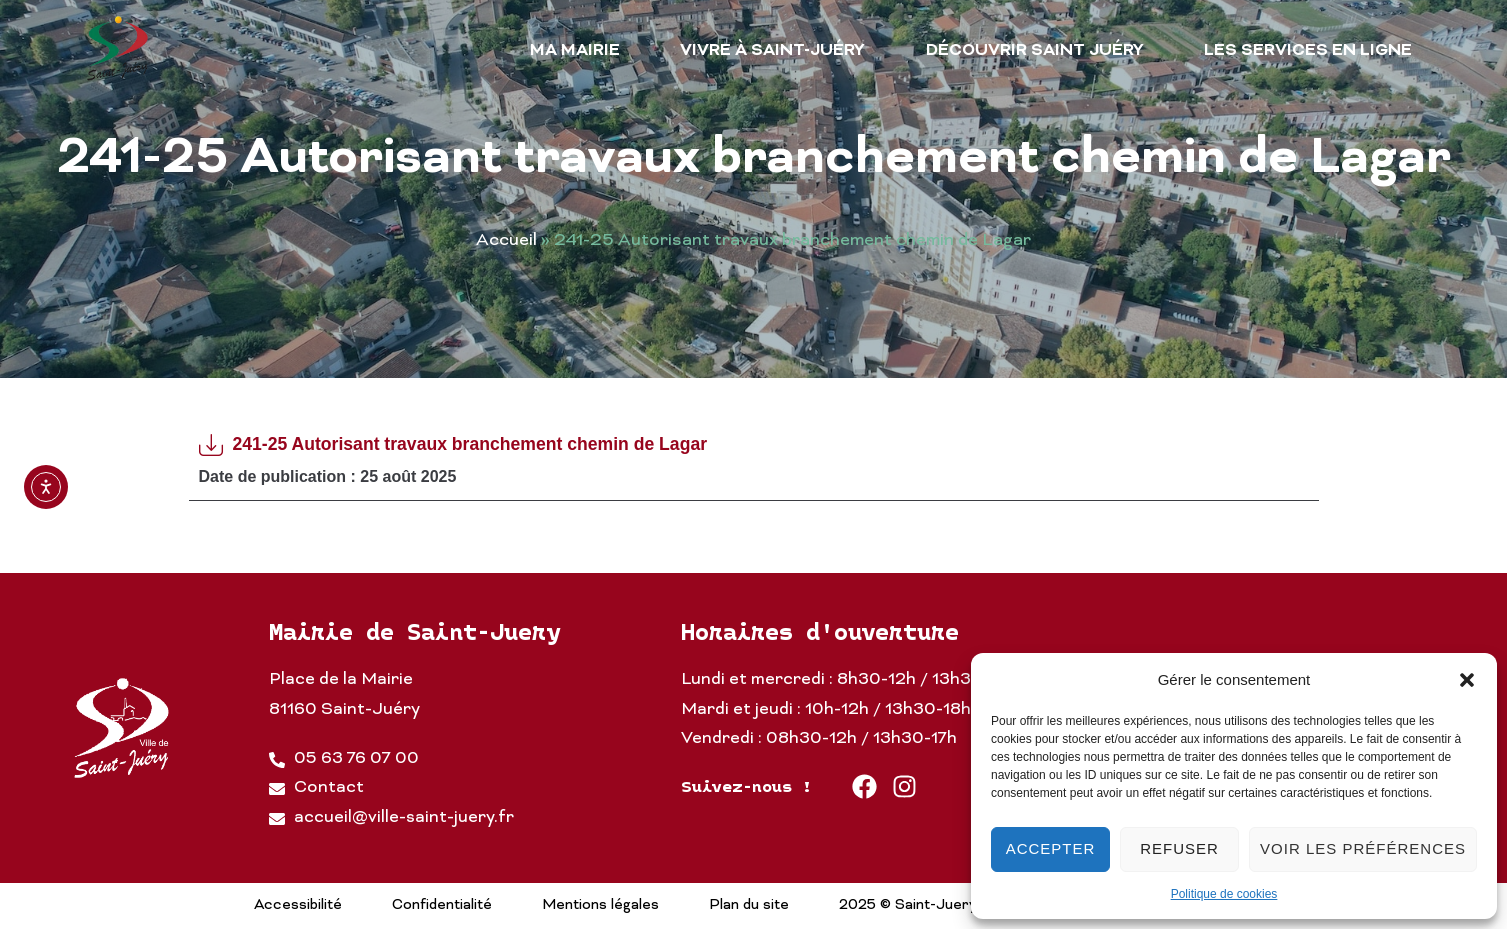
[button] (1467, 680)
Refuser (1179, 848)
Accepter (1051, 848)
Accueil (506, 241)
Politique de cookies (1224, 894)
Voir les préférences (1363, 848)
